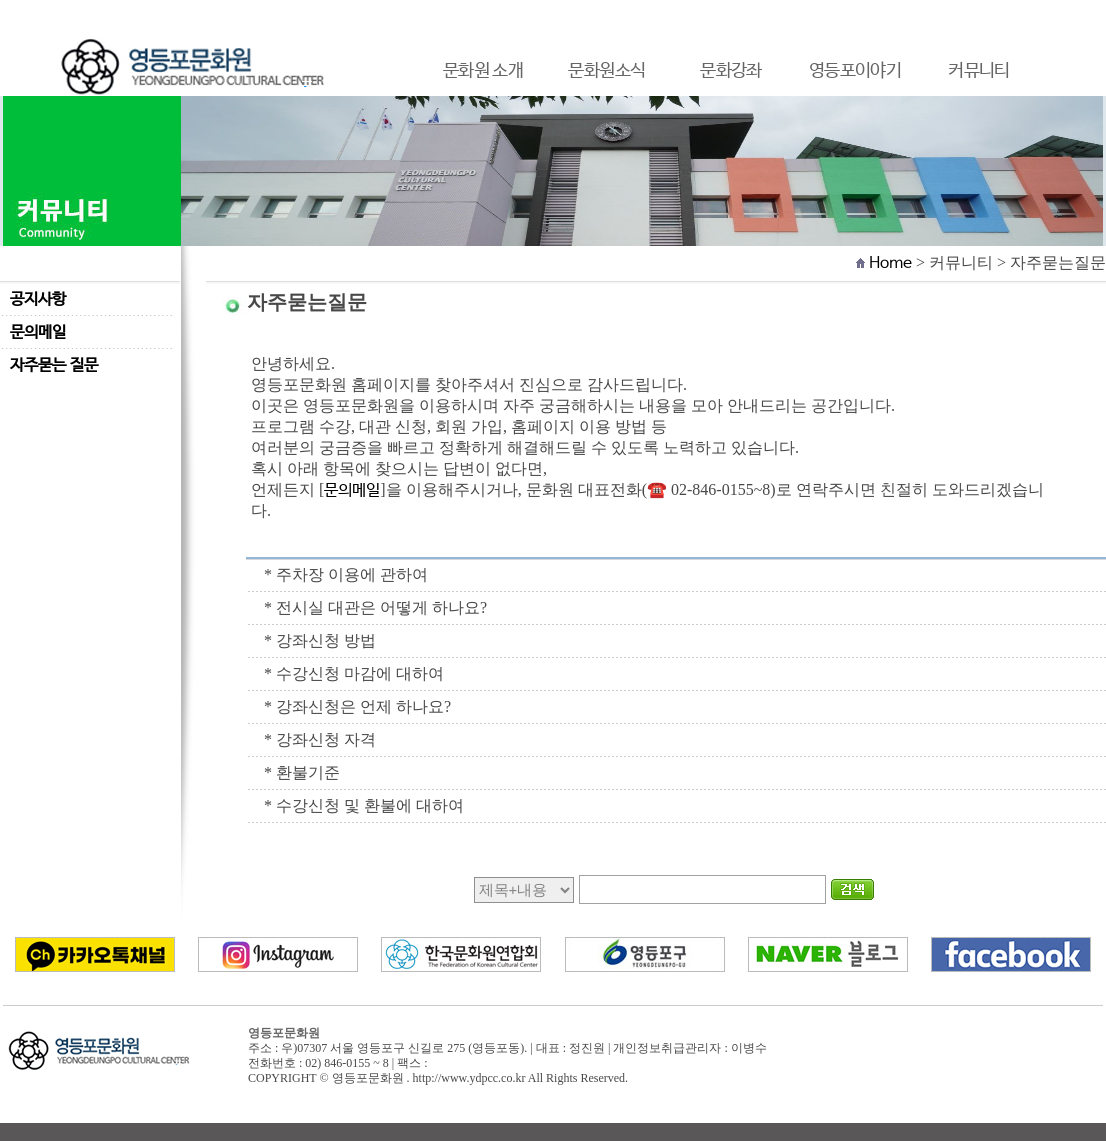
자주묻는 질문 (54, 365)
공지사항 (38, 299)
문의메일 (38, 332)
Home (890, 263)
